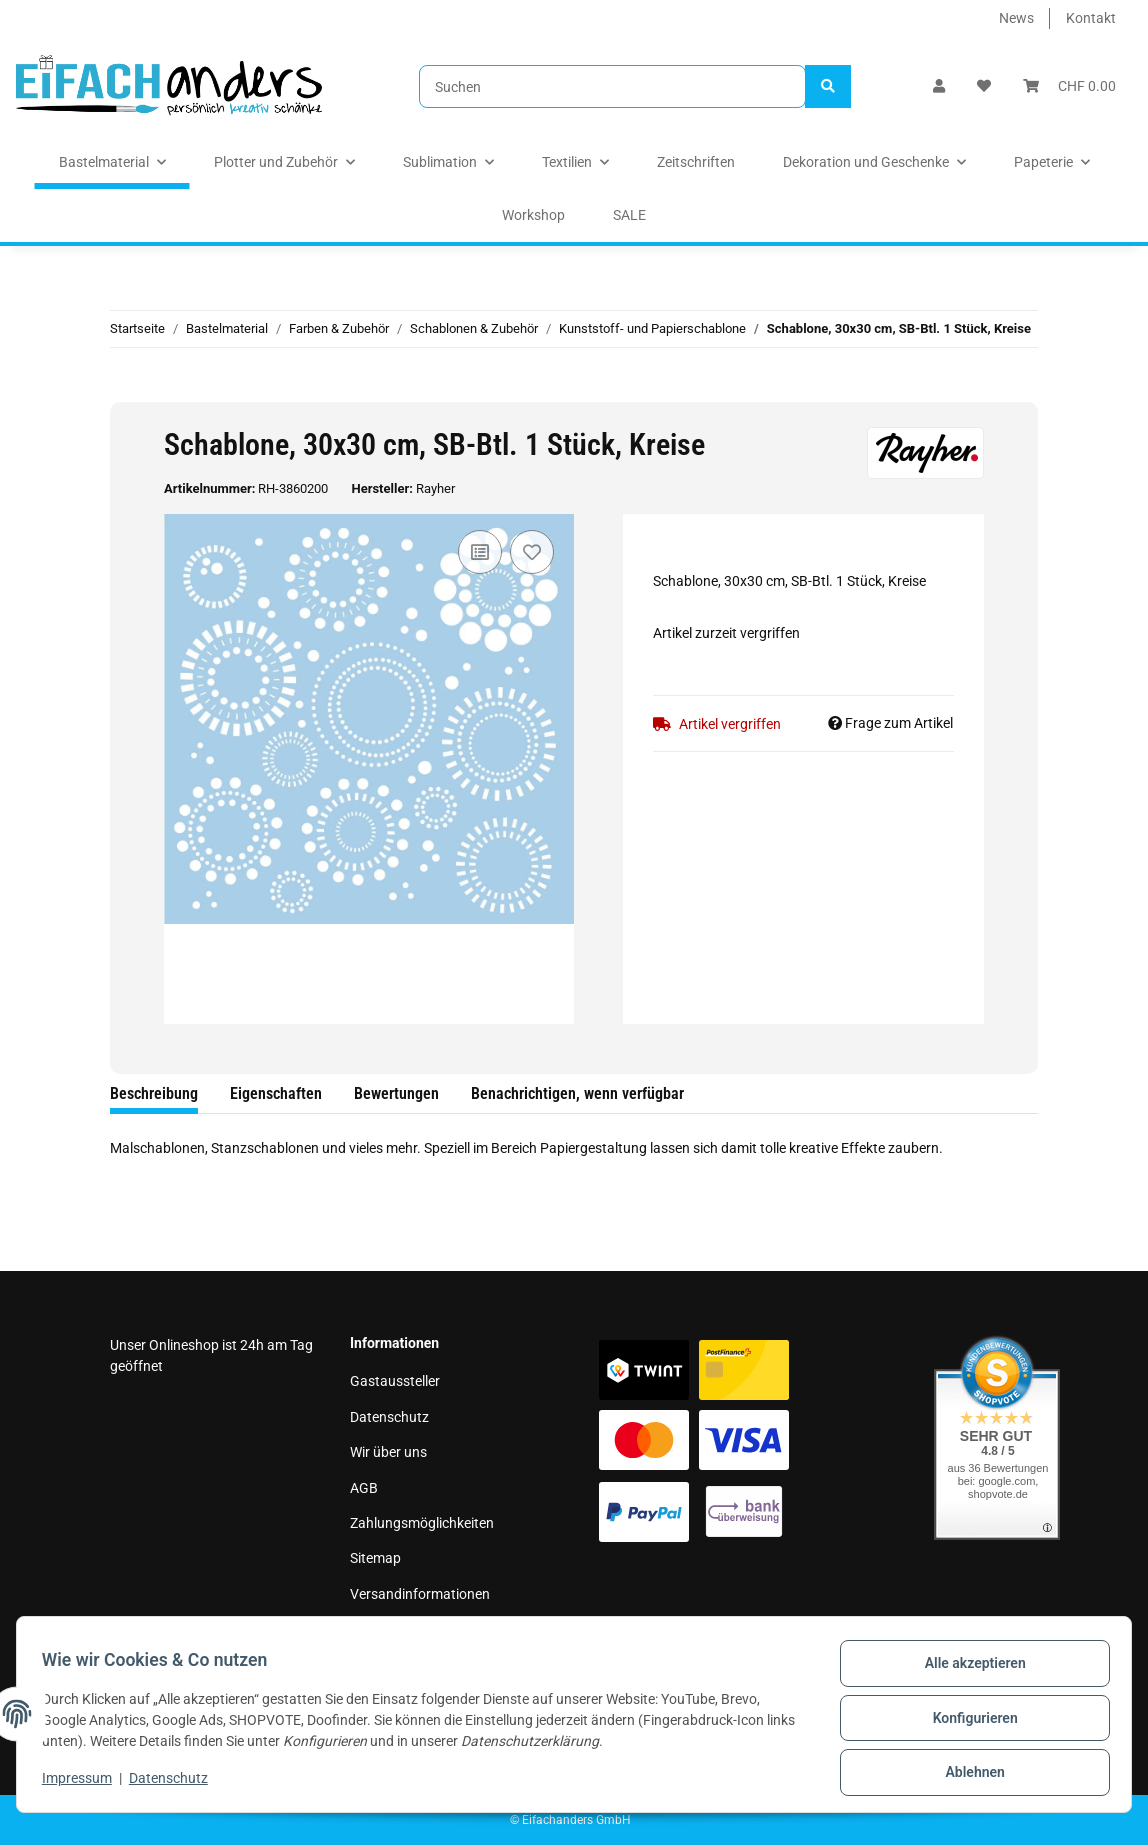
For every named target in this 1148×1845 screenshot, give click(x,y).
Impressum (385, 1629)
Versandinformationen (420, 1594)
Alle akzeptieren (967, 1670)
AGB (364, 1488)
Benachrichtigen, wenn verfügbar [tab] (577, 1093)
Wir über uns (388, 1452)
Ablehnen (967, 1774)
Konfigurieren (967, 1722)
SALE (629, 215)
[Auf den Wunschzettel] (532, 552)
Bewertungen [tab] (396, 1093)
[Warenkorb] (1069, 86)
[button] (939, 86)
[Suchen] (612, 86)
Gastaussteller (395, 1381)
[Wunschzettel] (984, 86)
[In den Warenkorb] (126, 391)
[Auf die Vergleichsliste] (480, 552)
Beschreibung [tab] (154, 1093)
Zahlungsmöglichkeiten (422, 1523)
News (1016, 18)
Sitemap (375, 1558)
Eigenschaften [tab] (276, 1093)
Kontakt (1091, 18)
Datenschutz (389, 1417)
